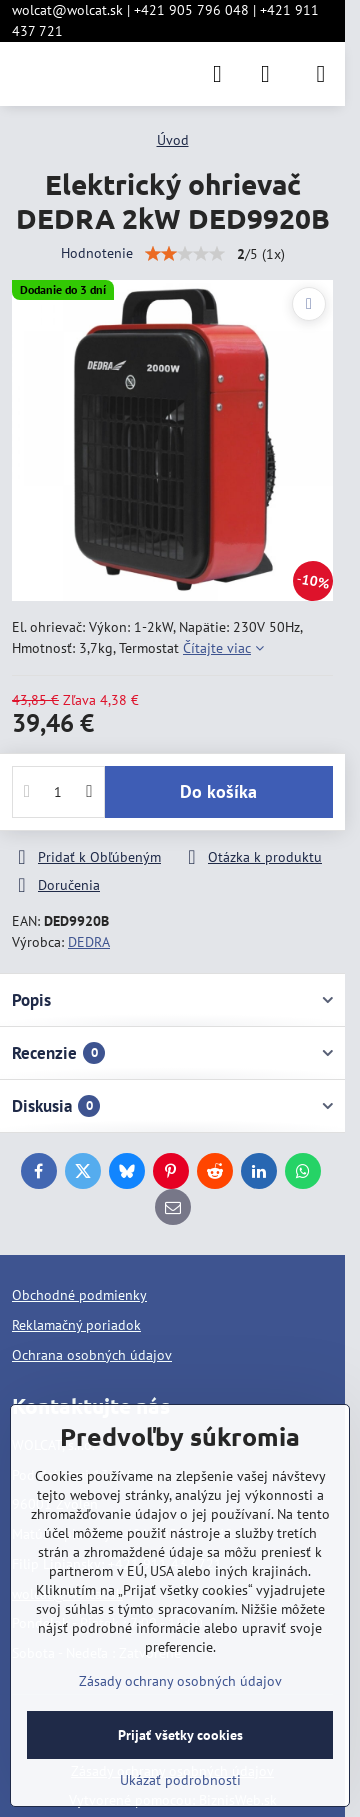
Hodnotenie (97, 253)
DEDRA (89, 942)
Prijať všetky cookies (180, 1735)
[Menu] (321, 74)
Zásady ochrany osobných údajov (180, 1681)
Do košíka (218, 791)
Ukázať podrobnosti (180, 1780)
